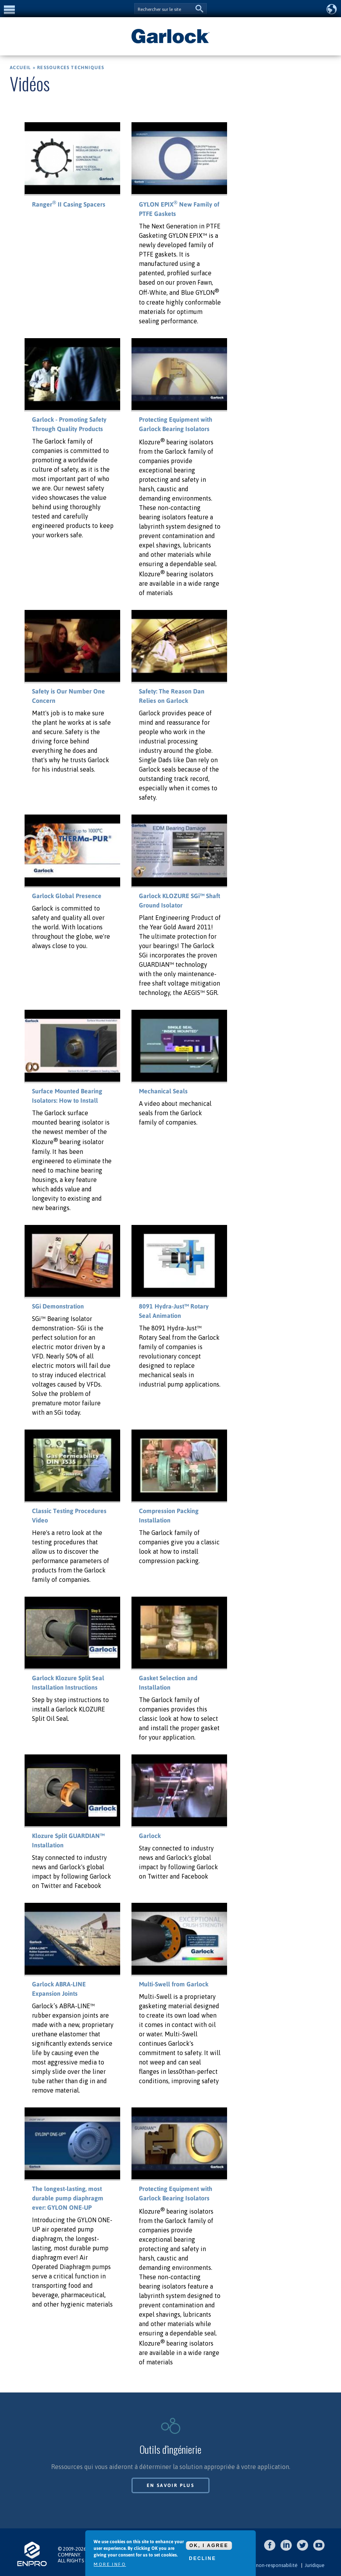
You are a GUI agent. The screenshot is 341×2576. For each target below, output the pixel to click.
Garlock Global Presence (66, 895)
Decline (202, 2558)
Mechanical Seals (163, 1091)
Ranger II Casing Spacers (68, 204)
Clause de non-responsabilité (265, 2565)
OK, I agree (208, 2545)
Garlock (150, 1835)
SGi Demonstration (58, 1306)
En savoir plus (171, 2485)
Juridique (315, 2565)
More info (110, 2564)
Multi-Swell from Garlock (173, 1984)
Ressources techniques (70, 67)
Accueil (20, 67)
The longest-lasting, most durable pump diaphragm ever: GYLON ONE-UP (67, 2198)
